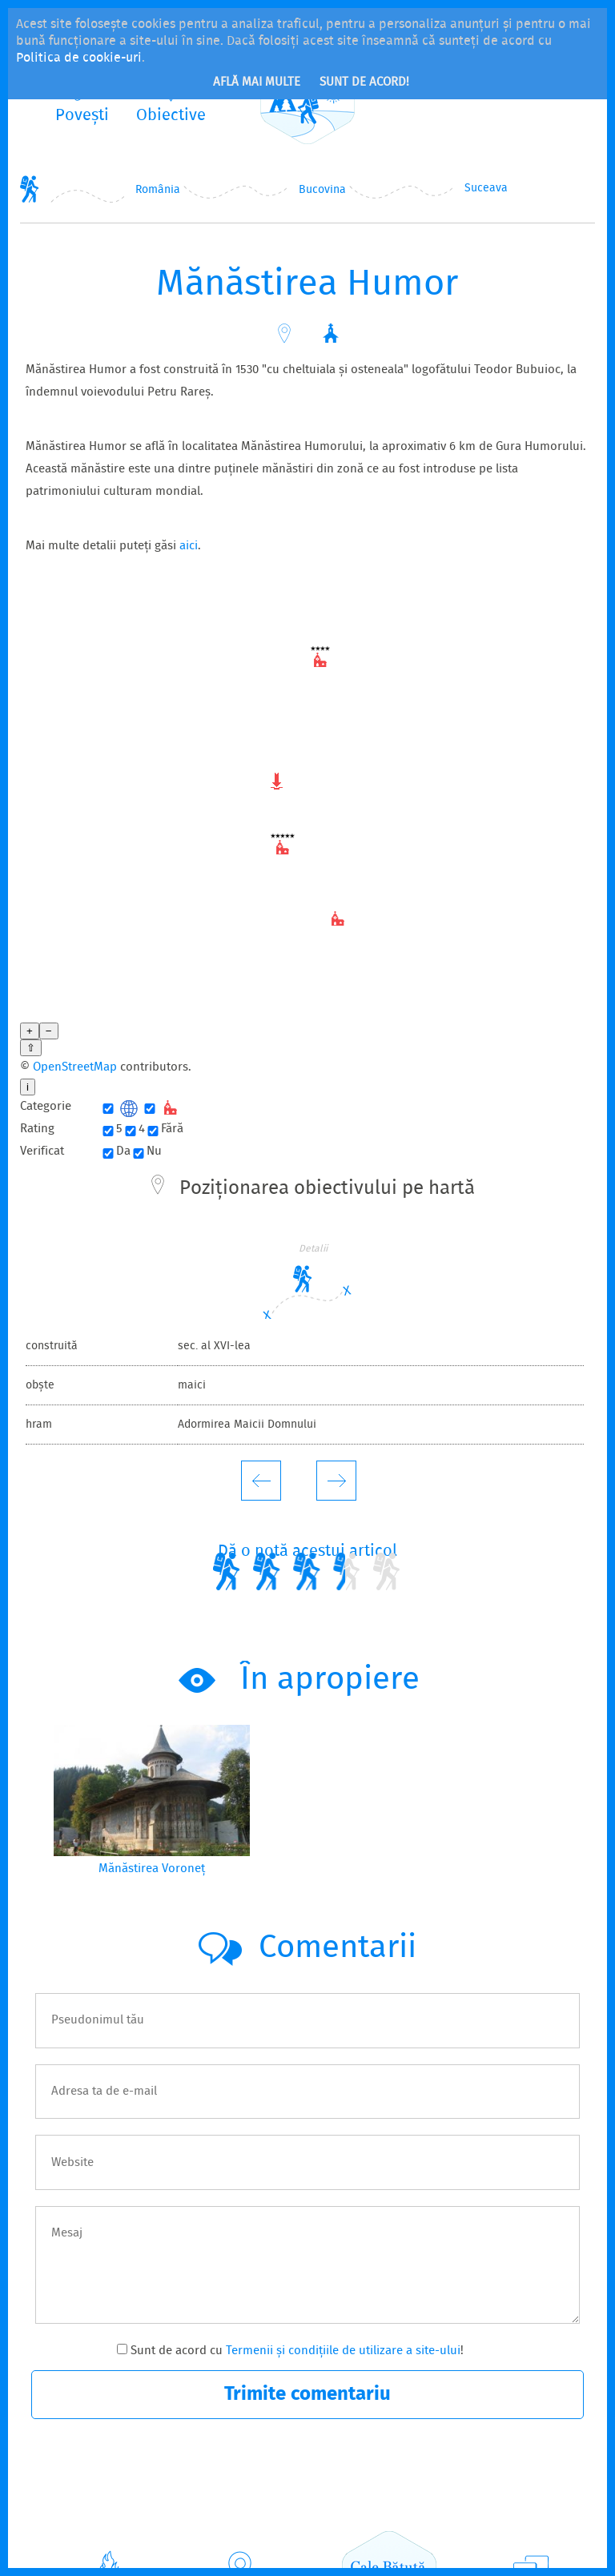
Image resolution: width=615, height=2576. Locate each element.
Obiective (240, 2529)
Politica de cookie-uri (79, 58)
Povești (111, 2529)
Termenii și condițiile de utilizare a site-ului (343, 2278)
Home (29, 188)
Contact (532, 2529)
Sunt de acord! (364, 82)
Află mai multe (256, 82)
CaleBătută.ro (389, 2512)
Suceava (486, 188)
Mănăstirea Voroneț (151, 1796)
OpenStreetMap (75, 994)
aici (188, 546)
